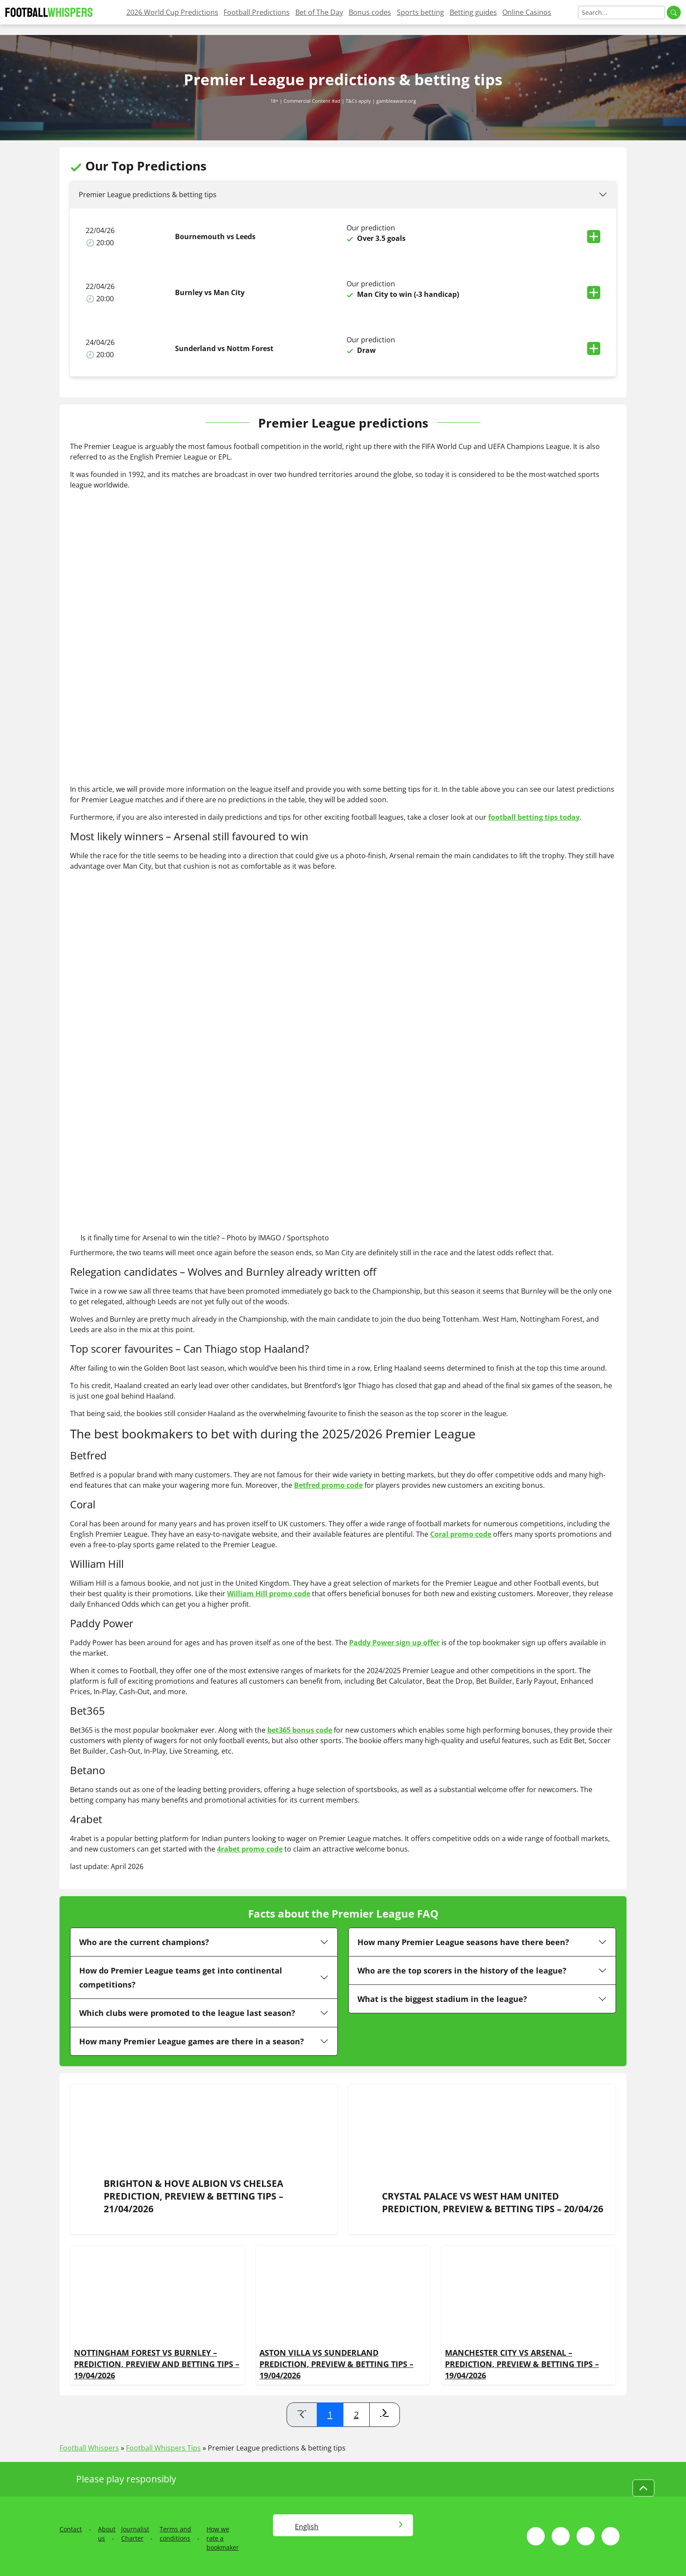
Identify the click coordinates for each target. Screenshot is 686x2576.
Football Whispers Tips (163, 2448)
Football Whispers (89, 2448)
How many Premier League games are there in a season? (191, 2041)
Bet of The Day (319, 12)
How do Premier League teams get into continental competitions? (180, 1977)
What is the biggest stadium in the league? (442, 1999)
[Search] (621, 12)
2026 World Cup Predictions (172, 12)
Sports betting (420, 12)
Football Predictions (257, 12)
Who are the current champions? (144, 1942)
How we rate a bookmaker (222, 2538)
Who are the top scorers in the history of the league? (462, 1970)
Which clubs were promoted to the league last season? (187, 2013)
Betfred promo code (328, 1485)
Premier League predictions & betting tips (148, 194)
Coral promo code (460, 1534)
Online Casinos (526, 12)
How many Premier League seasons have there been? (463, 1942)
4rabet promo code (250, 1849)
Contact (71, 2529)
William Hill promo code (268, 1593)
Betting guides (473, 12)
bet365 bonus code (299, 1730)
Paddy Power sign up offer (394, 1642)
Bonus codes (370, 12)
